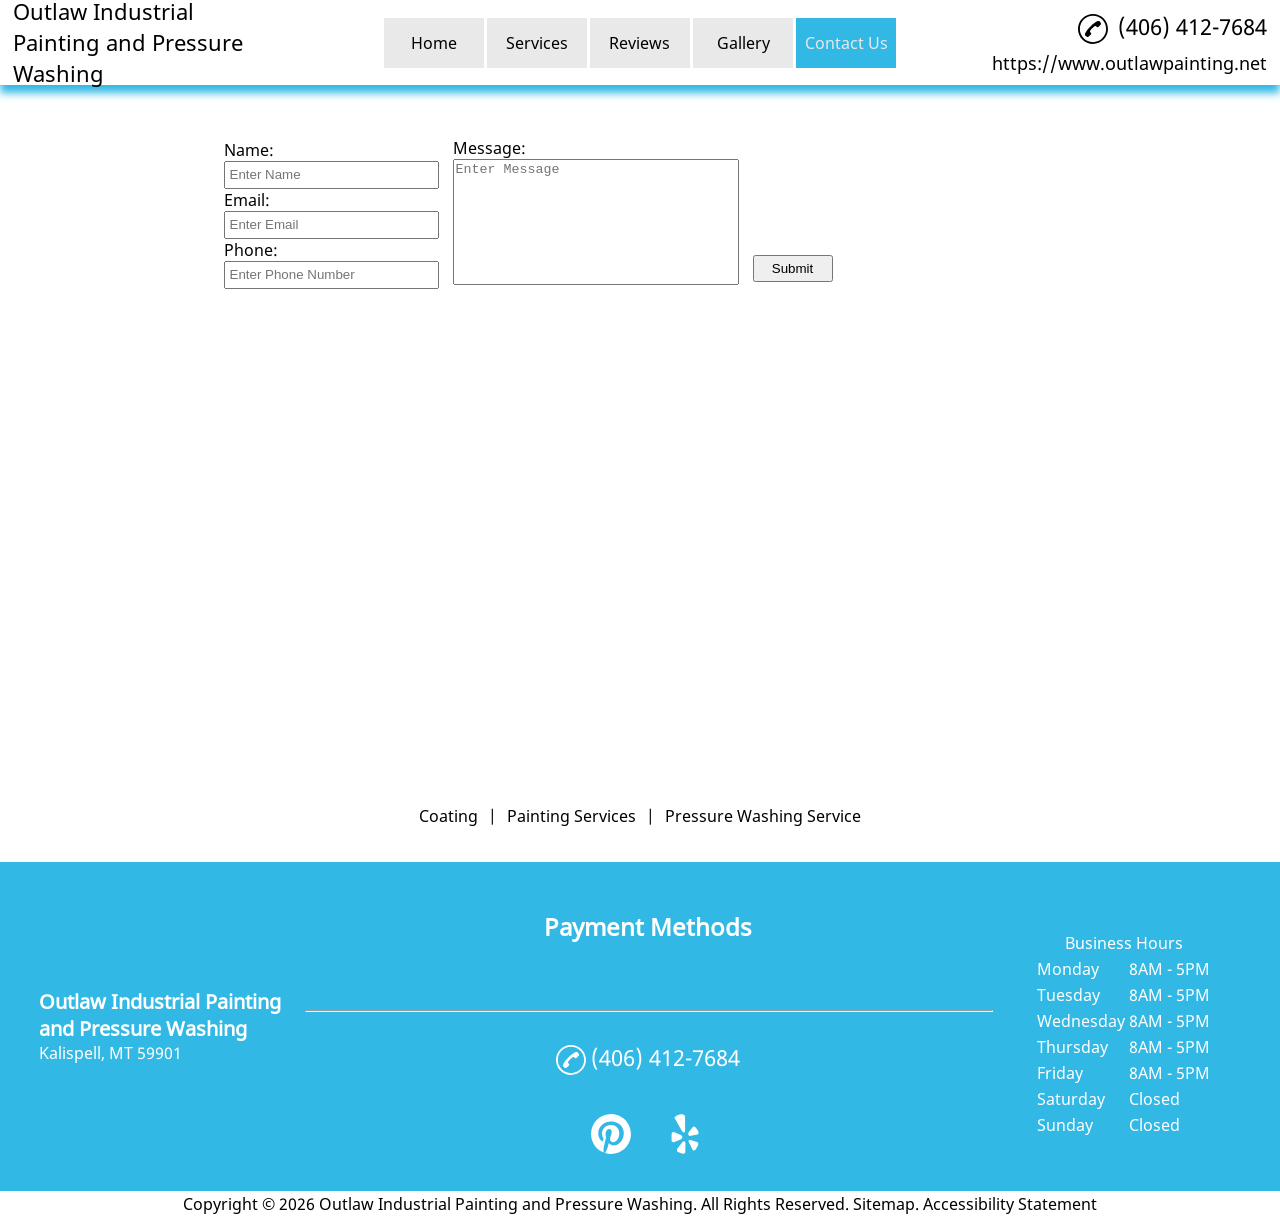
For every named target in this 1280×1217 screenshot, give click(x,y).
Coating (448, 816)
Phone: (251, 250)
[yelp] (685, 1148)
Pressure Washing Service (763, 816)
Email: (247, 200)
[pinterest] (611, 1148)
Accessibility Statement (1010, 1204)
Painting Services (571, 816)
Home (434, 43)
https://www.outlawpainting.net (1129, 63)
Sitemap (884, 1204)
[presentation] (905, 205)
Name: (249, 150)
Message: (489, 148)
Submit (792, 268)
